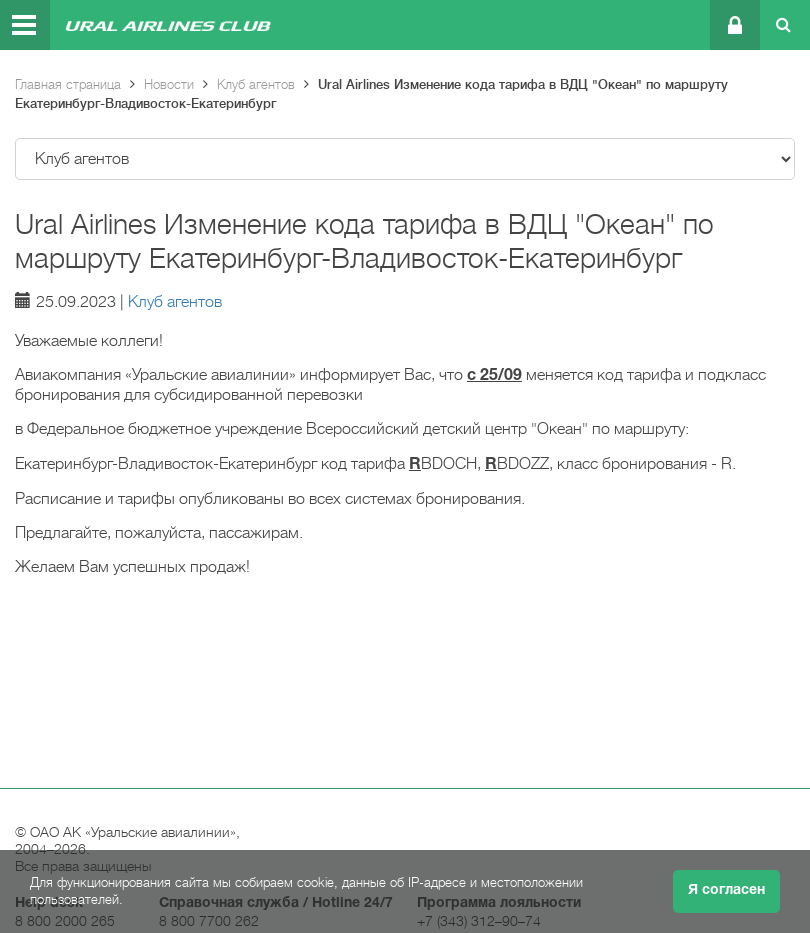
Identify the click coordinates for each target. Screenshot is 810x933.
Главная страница (68, 84)
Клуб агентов (256, 84)
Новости (169, 84)
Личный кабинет (733, 25)
